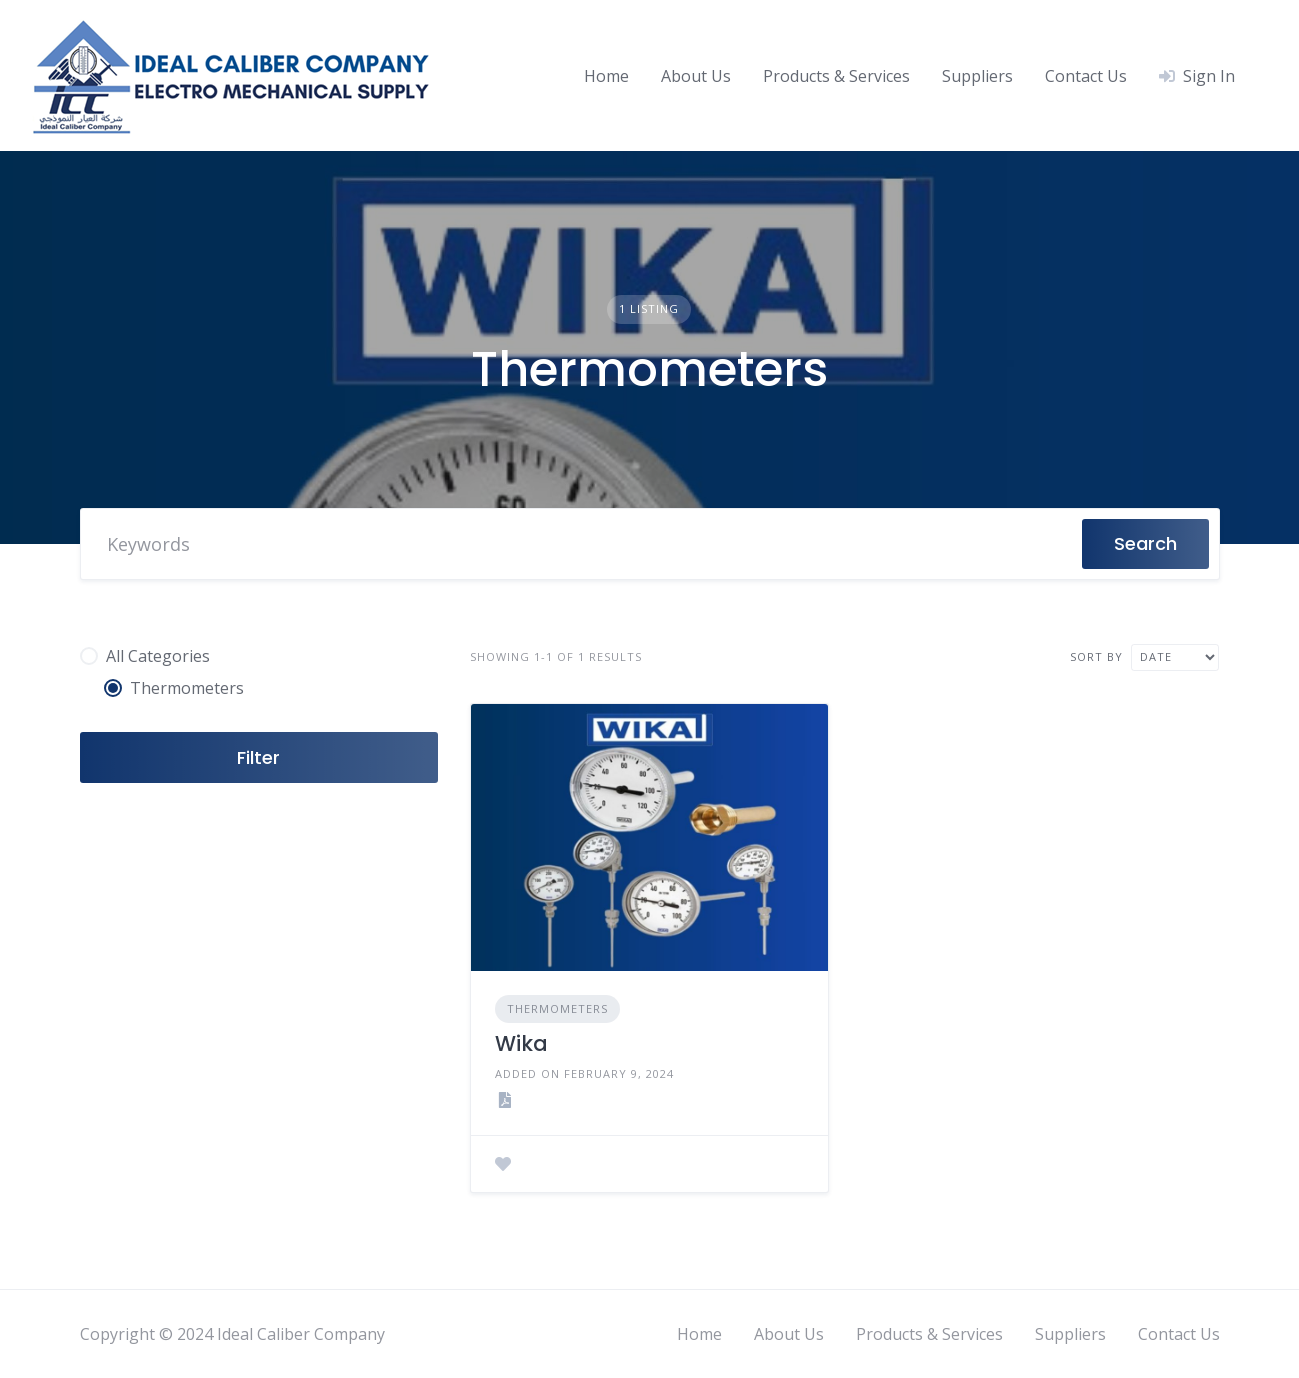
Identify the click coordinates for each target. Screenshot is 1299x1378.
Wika (521, 1043)
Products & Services (836, 76)
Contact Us (1086, 76)
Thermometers (557, 1008)
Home (606, 76)
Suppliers (977, 76)
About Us (696, 76)
